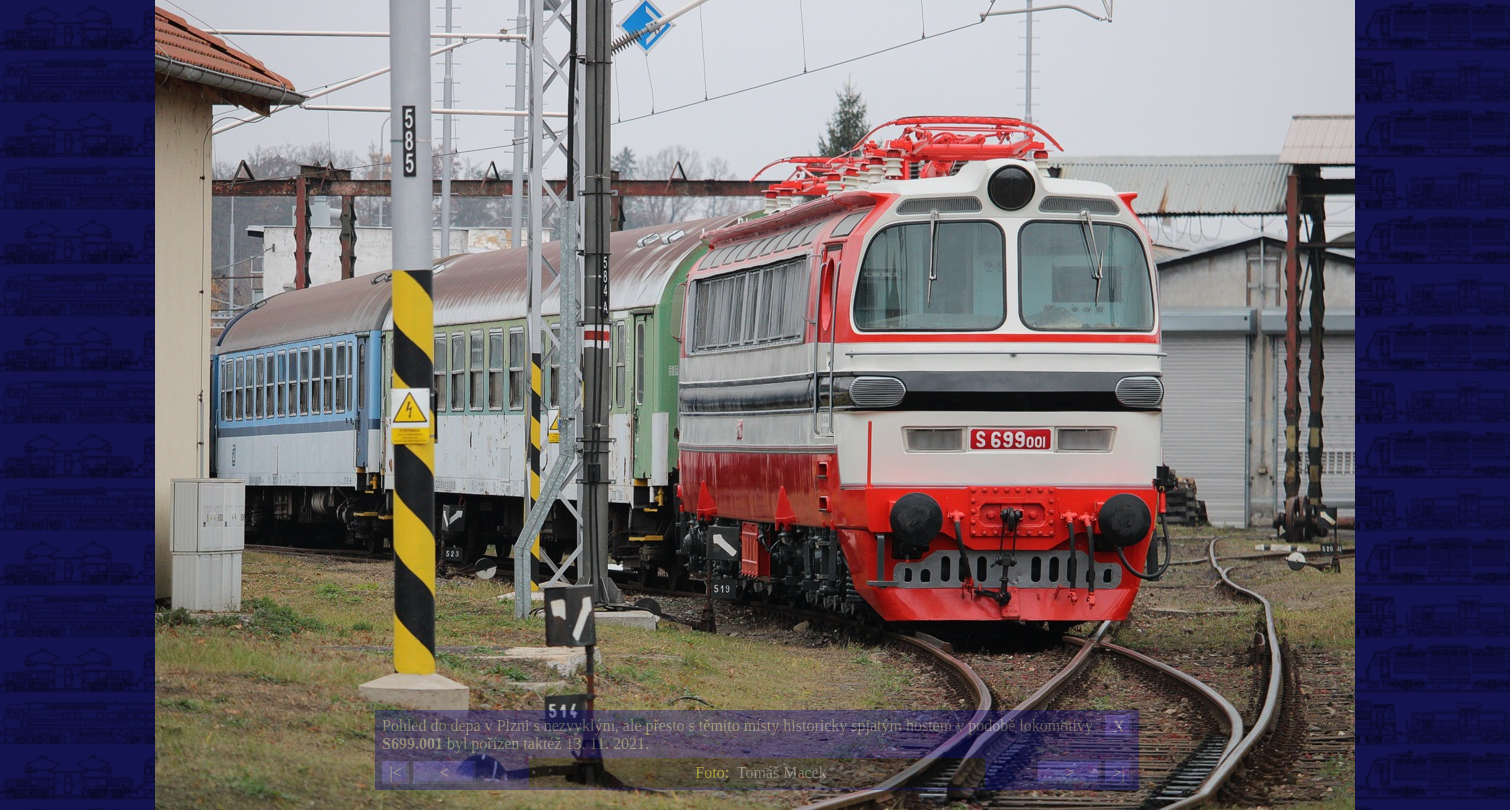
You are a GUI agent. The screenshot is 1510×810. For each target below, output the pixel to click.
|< (395, 772)
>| (1118, 772)
